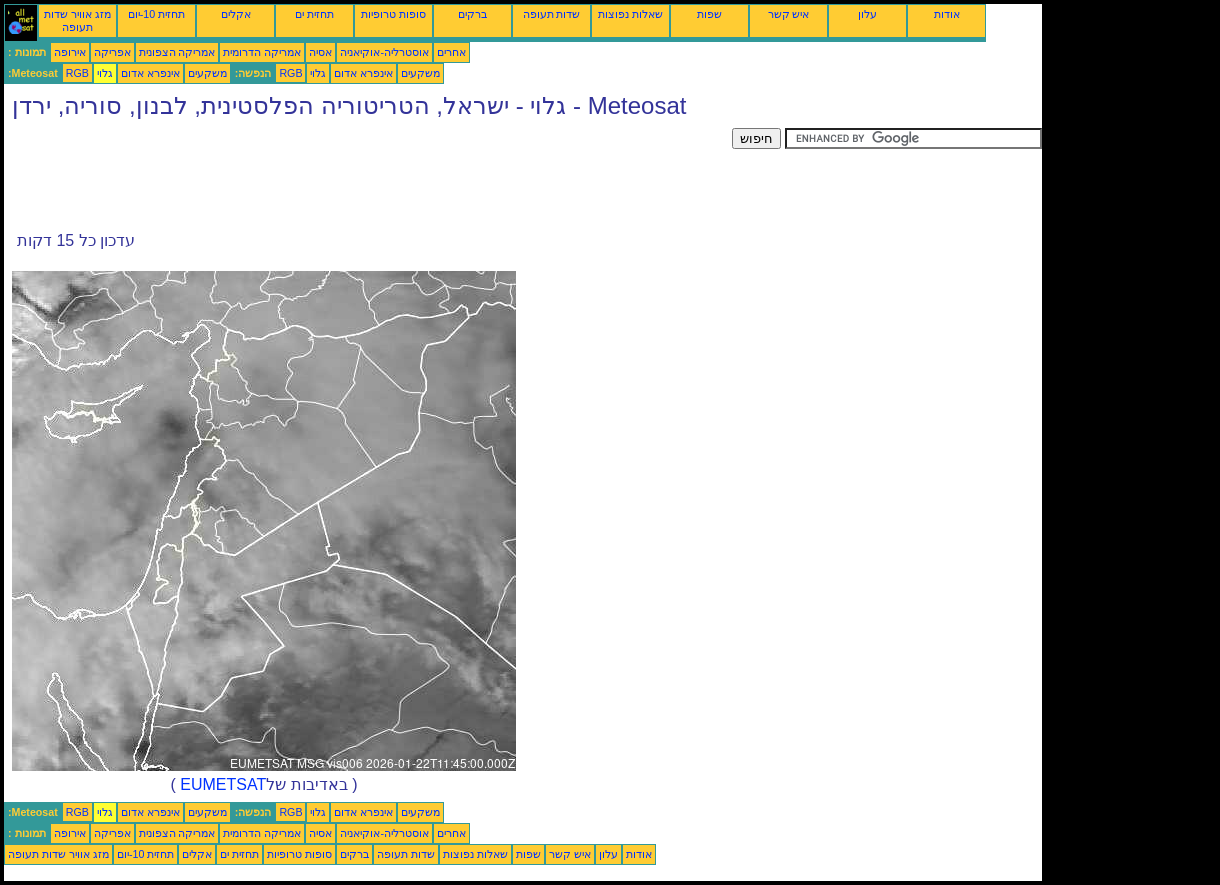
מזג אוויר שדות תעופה (77, 20)
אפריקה (112, 52)
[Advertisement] (368, 173)
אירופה (70, 52)
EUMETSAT (223, 784)
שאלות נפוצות (630, 14)
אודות (947, 14)
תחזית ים (314, 14)
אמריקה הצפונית (177, 52)
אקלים (236, 14)
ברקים (472, 14)
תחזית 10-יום (156, 14)
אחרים (451, 52)
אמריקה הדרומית (262, 52)
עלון (867, 14)
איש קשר (789, 14)
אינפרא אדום (150, 73)
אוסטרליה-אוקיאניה (384, 52)
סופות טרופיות (393, 14)
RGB (77, 73)
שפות (709, 14)
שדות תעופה (552, 14)
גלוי (105, 73)
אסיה (320, 52)
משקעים (207, 73)
